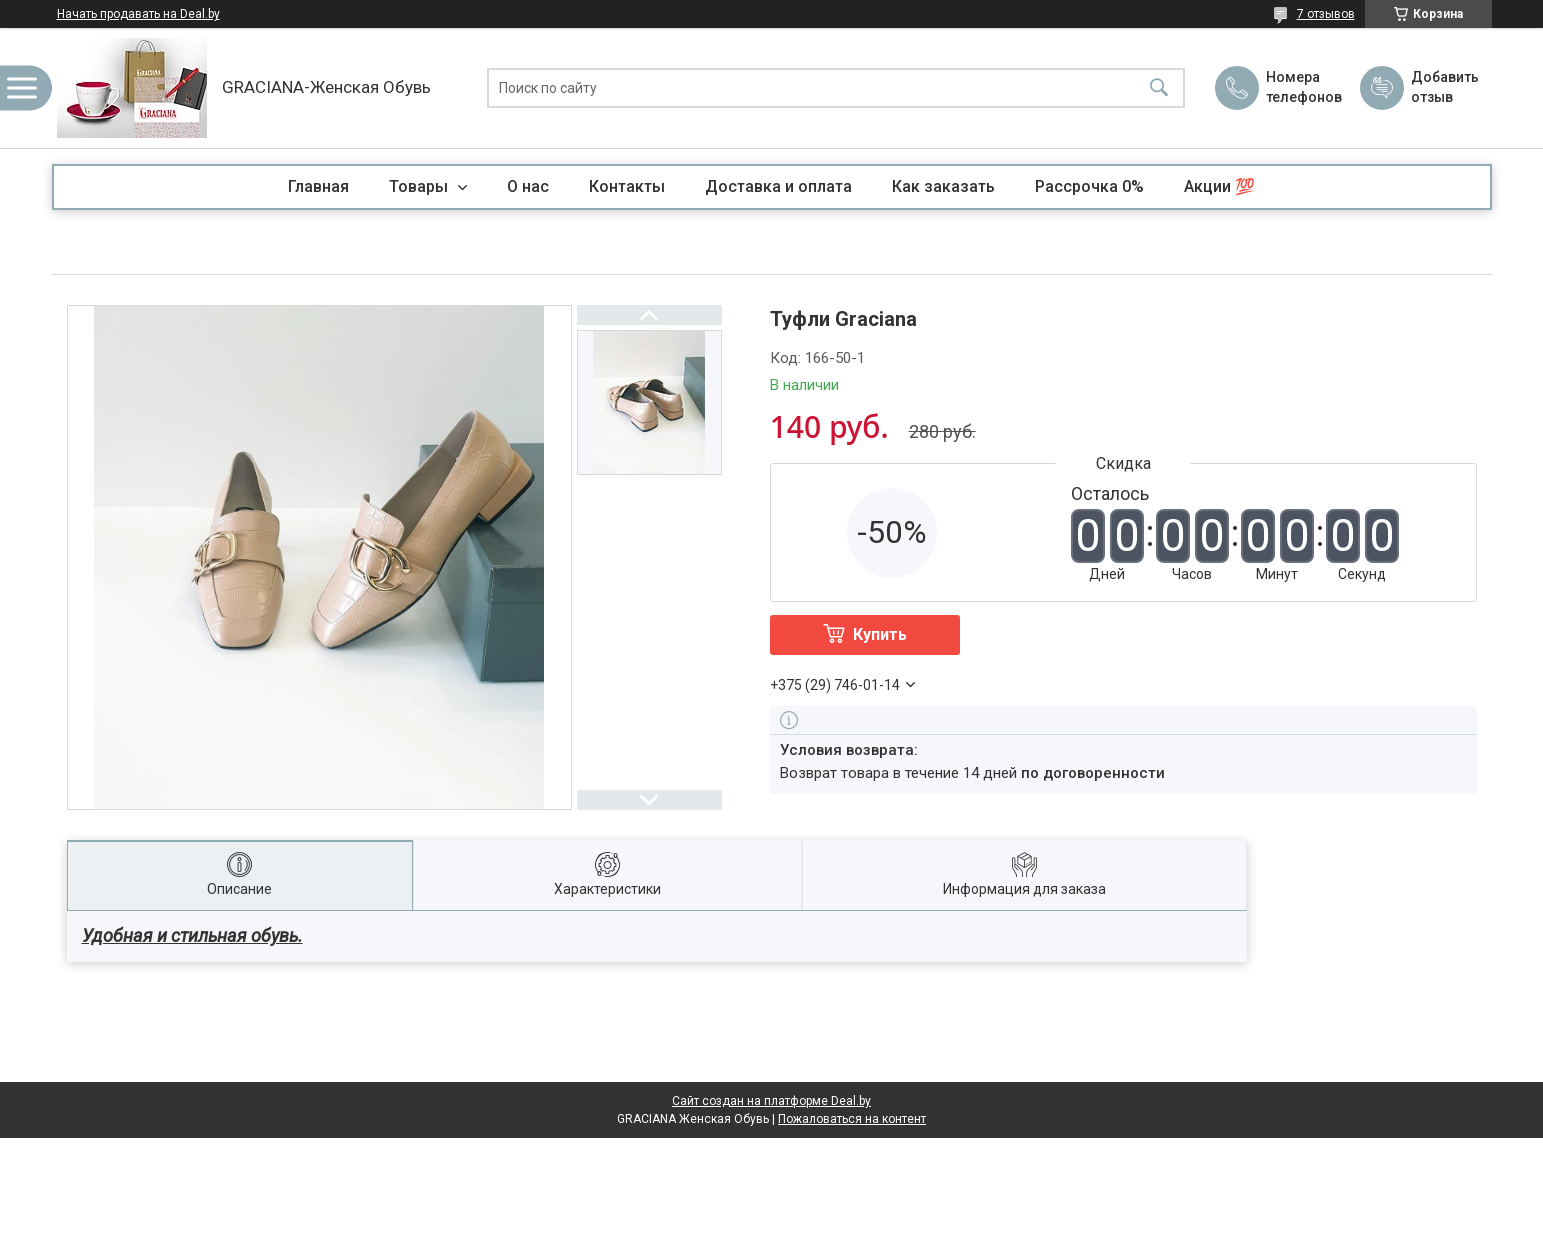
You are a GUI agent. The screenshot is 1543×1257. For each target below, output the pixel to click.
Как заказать (943, 186)
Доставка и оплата (778, 186)
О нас (528, 186)
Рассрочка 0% (1089, 186)
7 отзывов (1326, 14)
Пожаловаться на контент (852, 1119)
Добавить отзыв (1444, 87)
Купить (880, 634)
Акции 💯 (1219, 186)
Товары (420, 186)
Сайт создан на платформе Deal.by (771, 1101)
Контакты (627, 186)
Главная (318, 186)
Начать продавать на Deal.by (138, 14)
